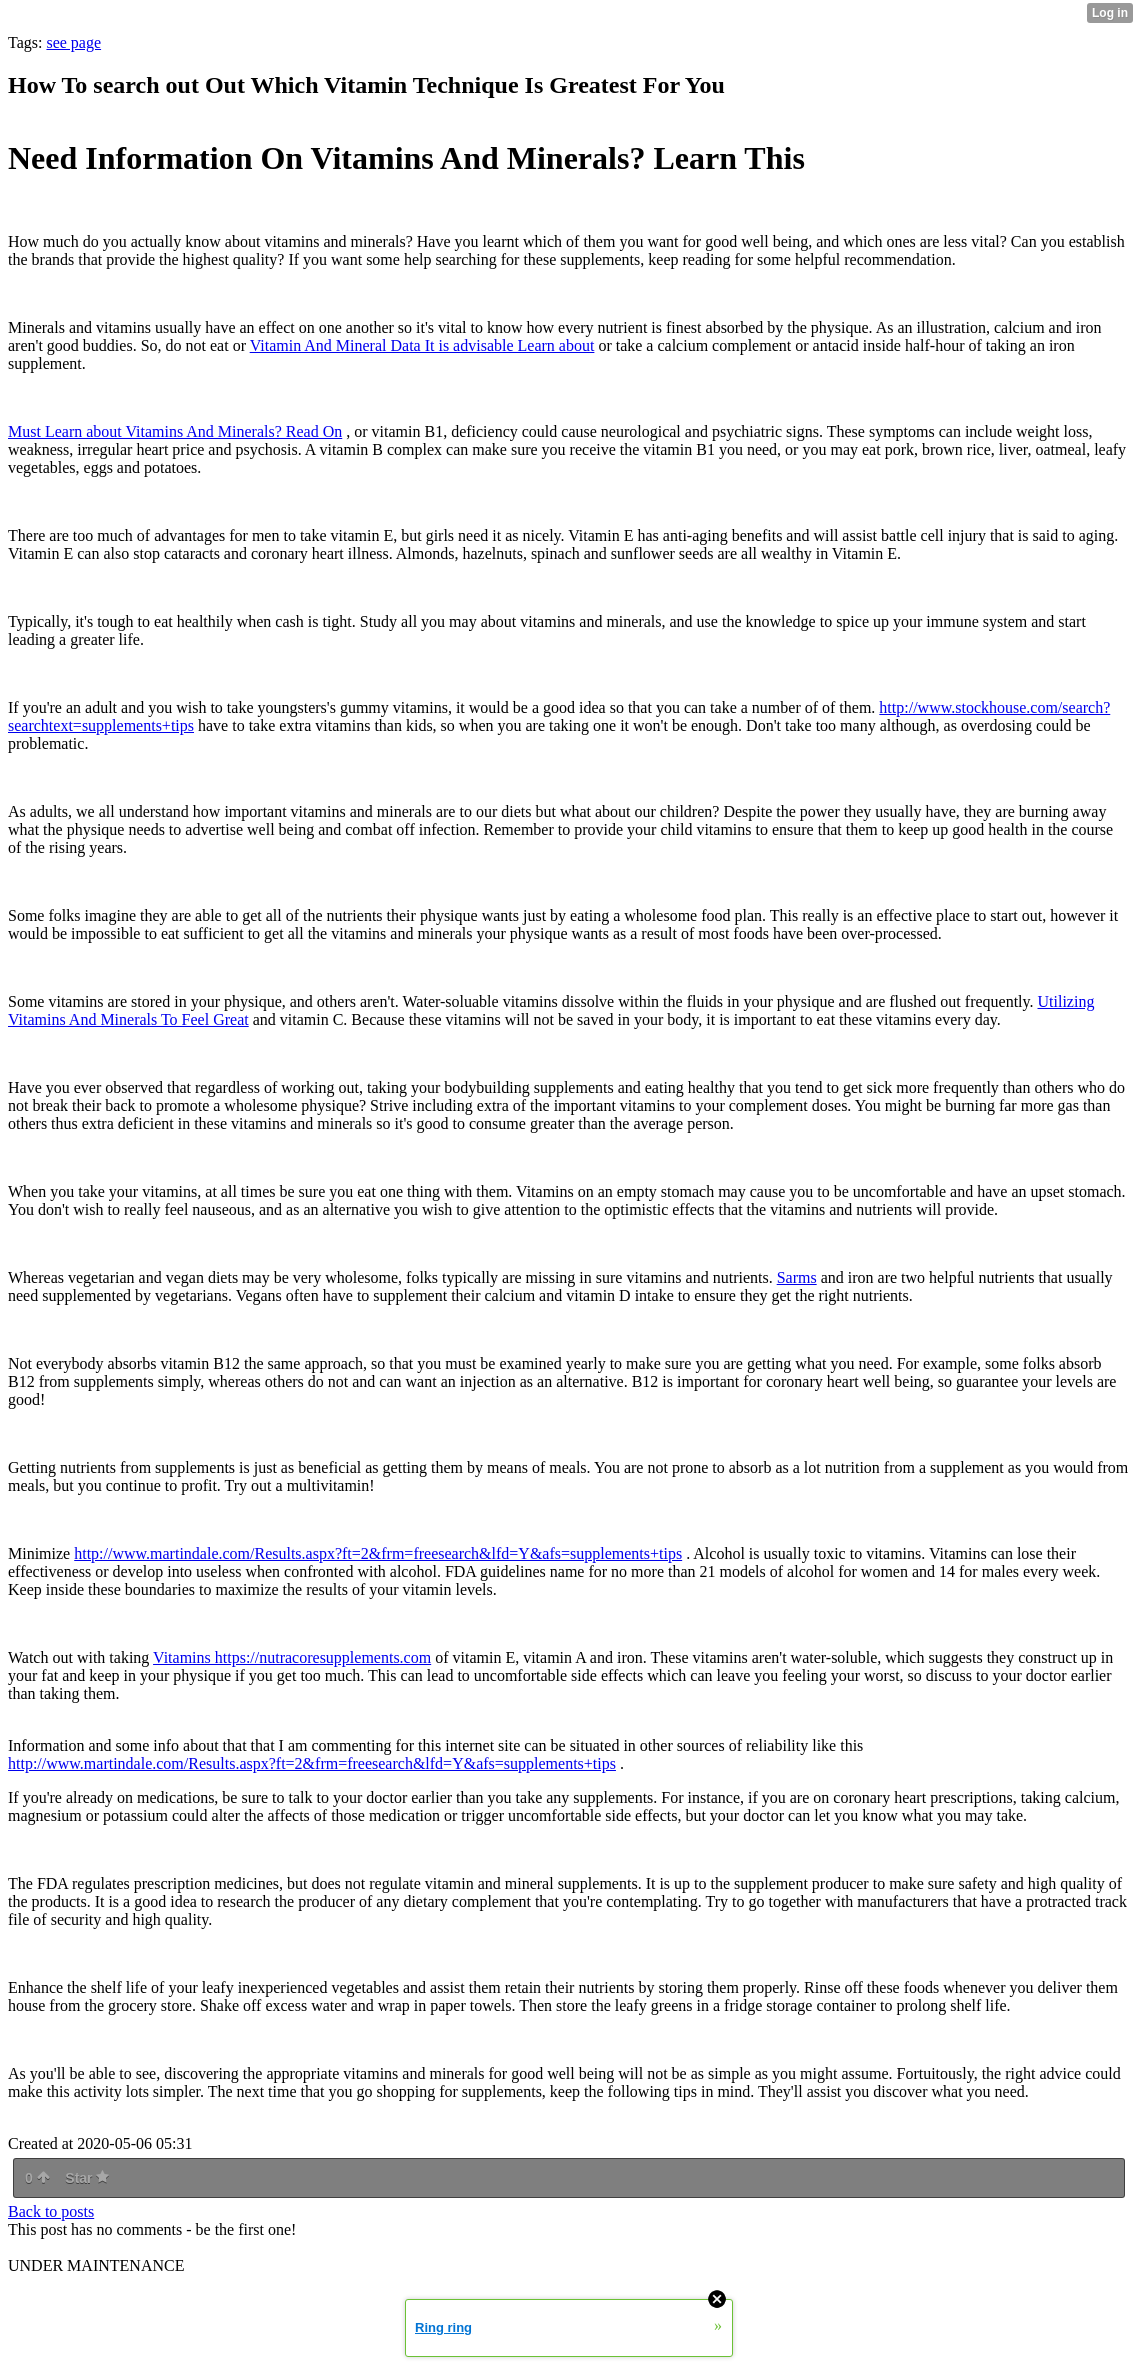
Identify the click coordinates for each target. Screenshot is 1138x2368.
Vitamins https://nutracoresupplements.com (292, 1657)
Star (87, 2178)
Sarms (797, 1277)
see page (73, 42)
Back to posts (51, 2211)
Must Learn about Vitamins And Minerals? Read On (175, 431)
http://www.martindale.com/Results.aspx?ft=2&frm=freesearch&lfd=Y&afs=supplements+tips (378, 1553)
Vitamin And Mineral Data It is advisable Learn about (422, 345)
